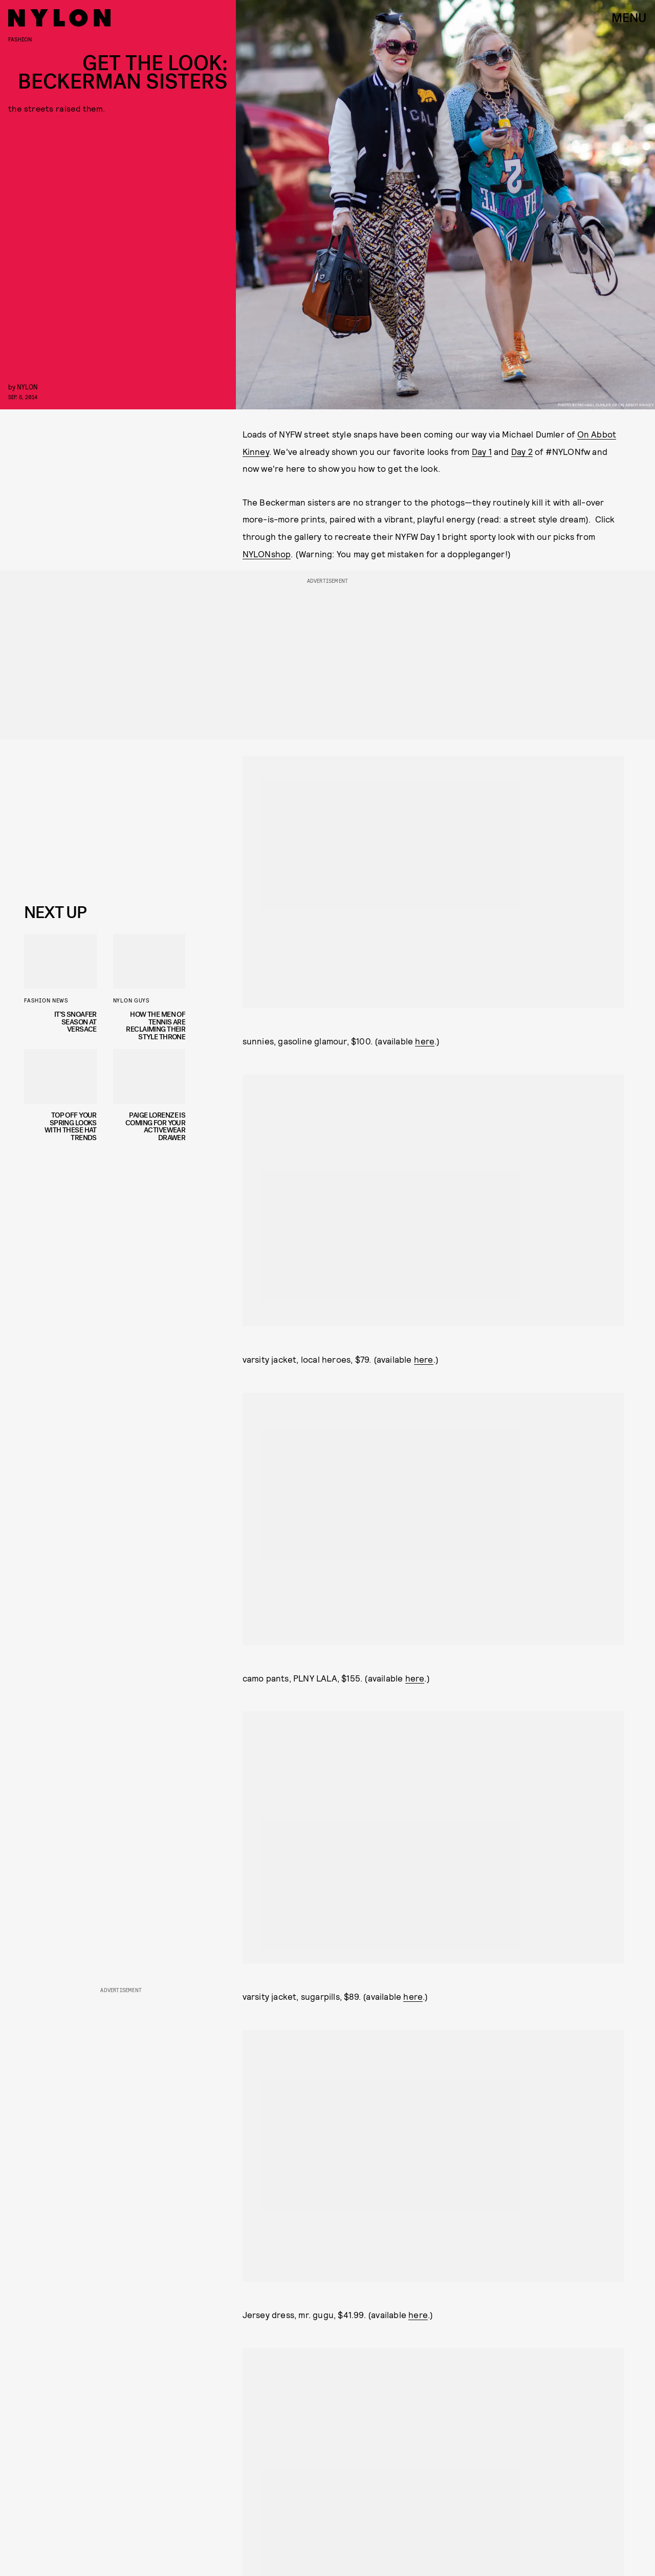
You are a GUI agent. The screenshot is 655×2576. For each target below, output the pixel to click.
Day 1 (482, 451)
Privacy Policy (75, 876)
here (424, 1041)
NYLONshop (267, 554)
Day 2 (522, 451)
